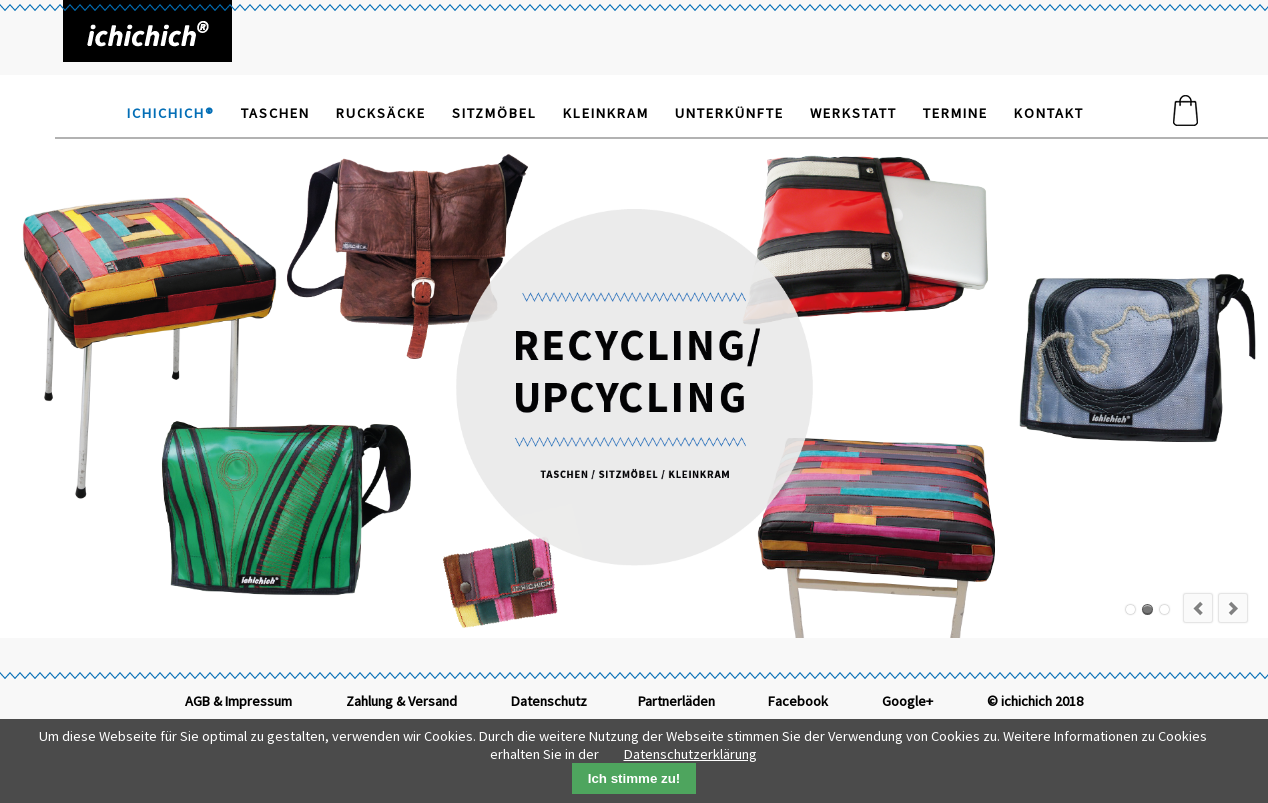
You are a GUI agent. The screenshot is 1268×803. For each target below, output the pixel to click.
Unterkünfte (729, 113)
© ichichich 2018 (1035, 701)
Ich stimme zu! (634, 778)
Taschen (275, 113)
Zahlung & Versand (401, 701)
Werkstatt (853, 113)
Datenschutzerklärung (690, 754)
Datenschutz (549, 701)
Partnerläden (676, 701)
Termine (955, 113)
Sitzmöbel (494, 113)
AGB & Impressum (238, 701)
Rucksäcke (381, 113)
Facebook (798, 701)
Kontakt (1049, 113)
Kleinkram (606, 113)
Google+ (907, 701)
